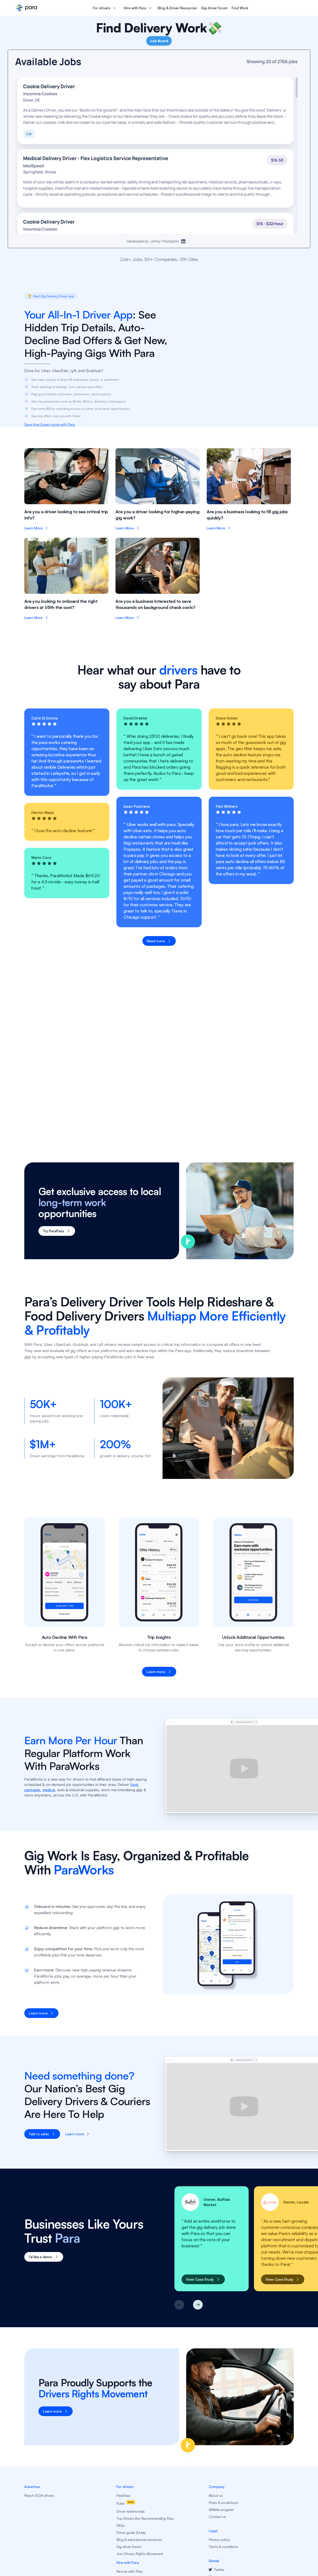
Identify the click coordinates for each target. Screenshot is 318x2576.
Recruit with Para (129, 2571)
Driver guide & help (131, 2532)
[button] (104, 8)
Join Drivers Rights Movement (139, 2554)
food (134, 1784)
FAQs (120, 2525)
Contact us (217, 2516)
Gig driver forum (214, 8)
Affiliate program (221, 2509)
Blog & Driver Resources (177, 8)
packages (32, 1790)
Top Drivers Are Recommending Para (145, 2518)
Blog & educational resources (139, 2539)
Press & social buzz (223, 2502)
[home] (27, 8)
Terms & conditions (223, 2546)
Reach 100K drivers (39, 2495)
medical (48, 1790)
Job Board (159, 41)
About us (216, 2495)
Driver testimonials (130, 2511)
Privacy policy (219, 2539)
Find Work (240, 8)
